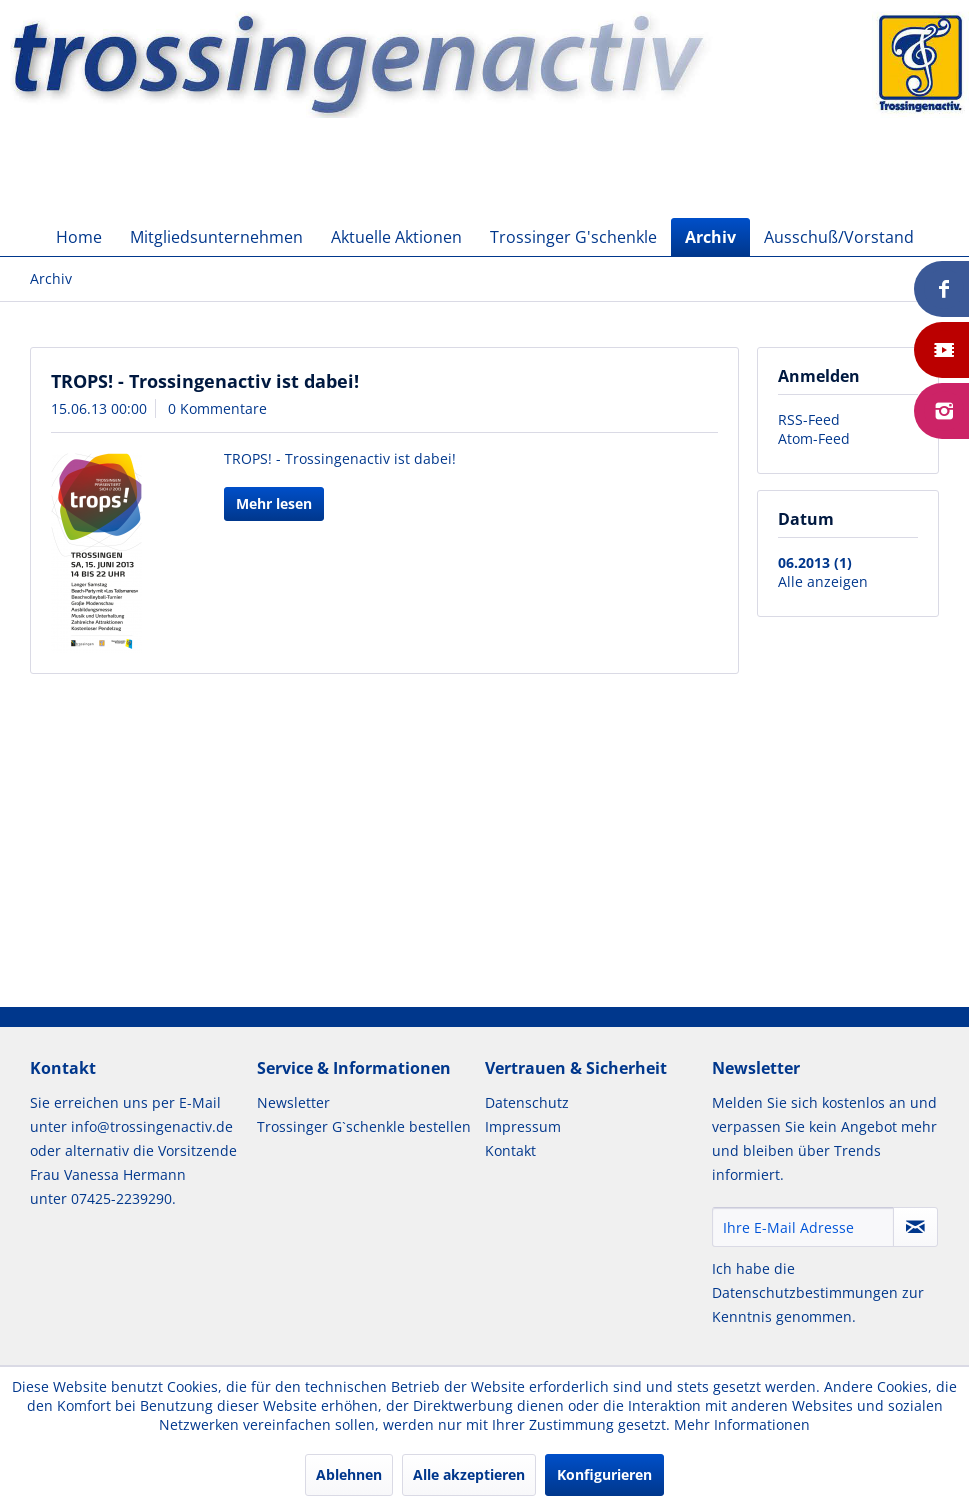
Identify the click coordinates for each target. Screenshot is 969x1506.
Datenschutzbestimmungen (805, 1292)
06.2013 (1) (815, 562)
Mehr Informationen (742, 1424)
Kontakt (510, 1150)
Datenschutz (527, 1102)
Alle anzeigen (823, 581)
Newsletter (293, 1102)
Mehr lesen (274, 503)
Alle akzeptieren (469, 1474)
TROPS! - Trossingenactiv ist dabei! (205, 381)
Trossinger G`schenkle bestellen (364, 1126)
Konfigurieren (604, 1474)
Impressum (523, 1126)
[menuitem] (79, 237)
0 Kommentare (217, 408)
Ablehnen (349, 1474)
